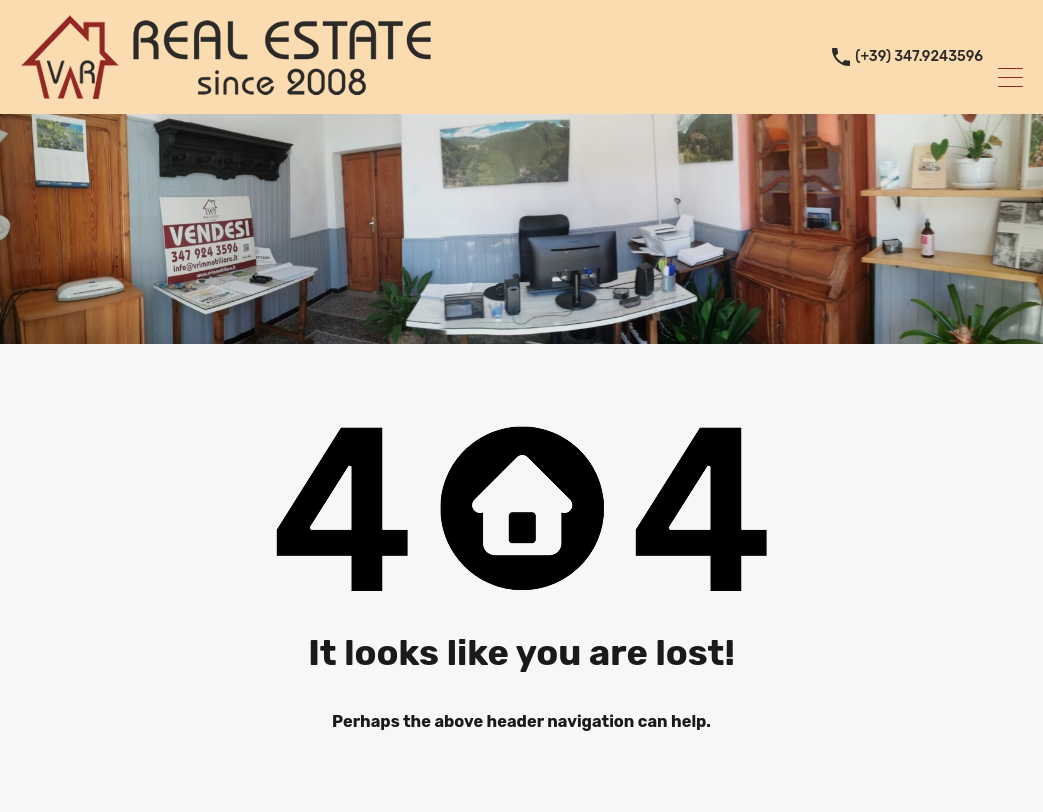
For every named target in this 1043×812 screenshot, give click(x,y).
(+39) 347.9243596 (919, 57)
